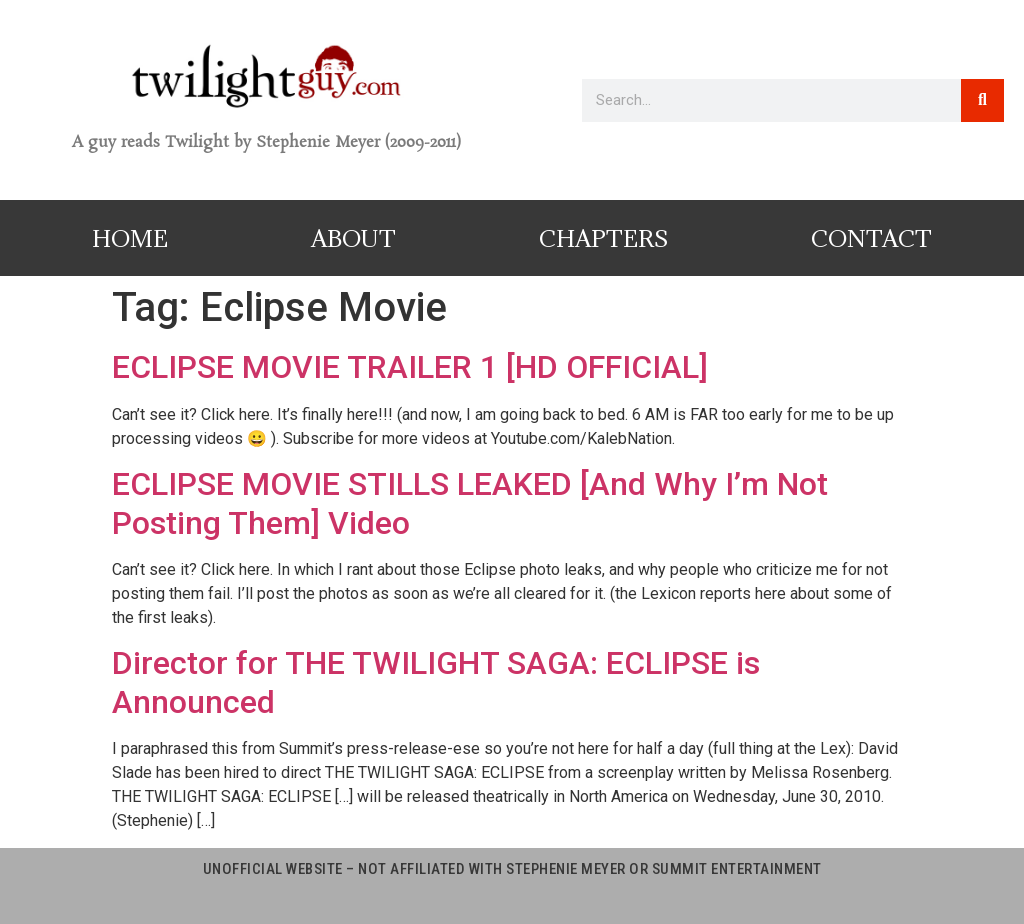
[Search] (982, 100)
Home (130, 238)
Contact (871, 238)
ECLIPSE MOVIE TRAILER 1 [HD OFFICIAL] (410, 367)
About (353, 238)
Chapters (603, 238)
